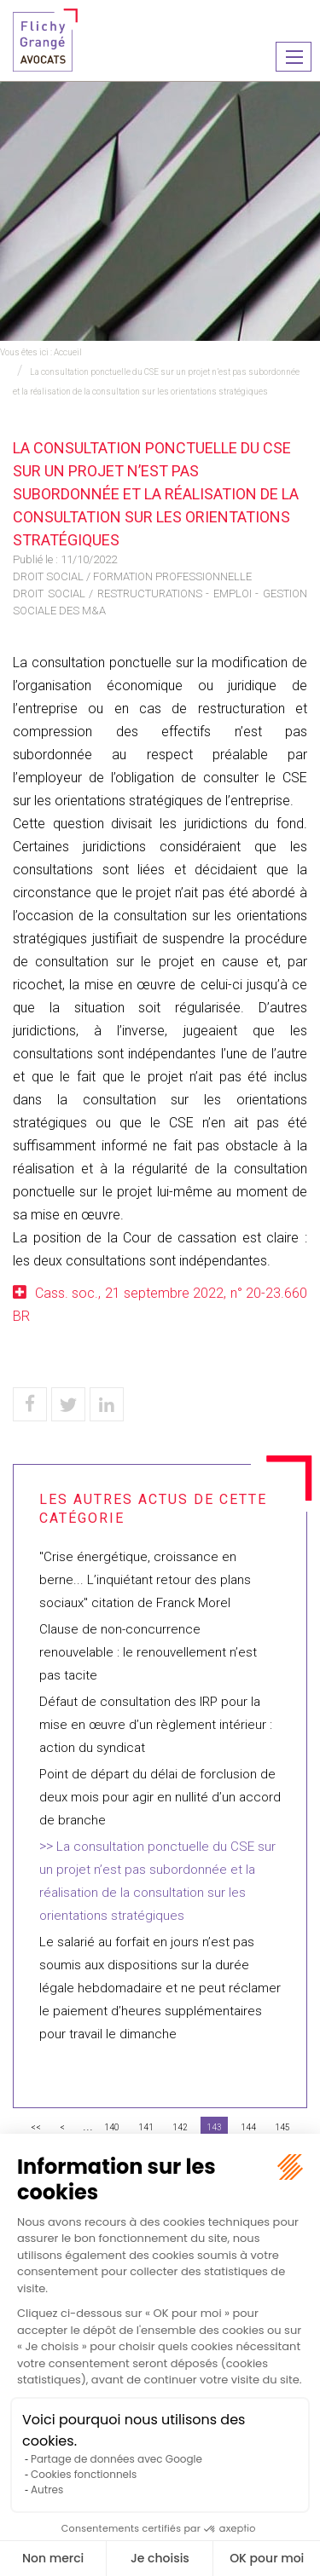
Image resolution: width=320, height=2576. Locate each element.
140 (111, 2127)
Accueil (68, 352)
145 (282, 2127)
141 (146, 2127)
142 (180, 2127)
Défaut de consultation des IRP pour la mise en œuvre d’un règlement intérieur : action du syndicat (155, 1724)
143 (214, 2127)
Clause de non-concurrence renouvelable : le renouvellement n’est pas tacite (148, 1652)
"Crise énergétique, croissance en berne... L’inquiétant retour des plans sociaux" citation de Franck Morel (145, 1580)
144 (248, 2127)
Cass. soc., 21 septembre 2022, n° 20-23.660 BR (160, 1304)
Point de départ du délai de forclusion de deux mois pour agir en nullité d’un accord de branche (160, 1797)
